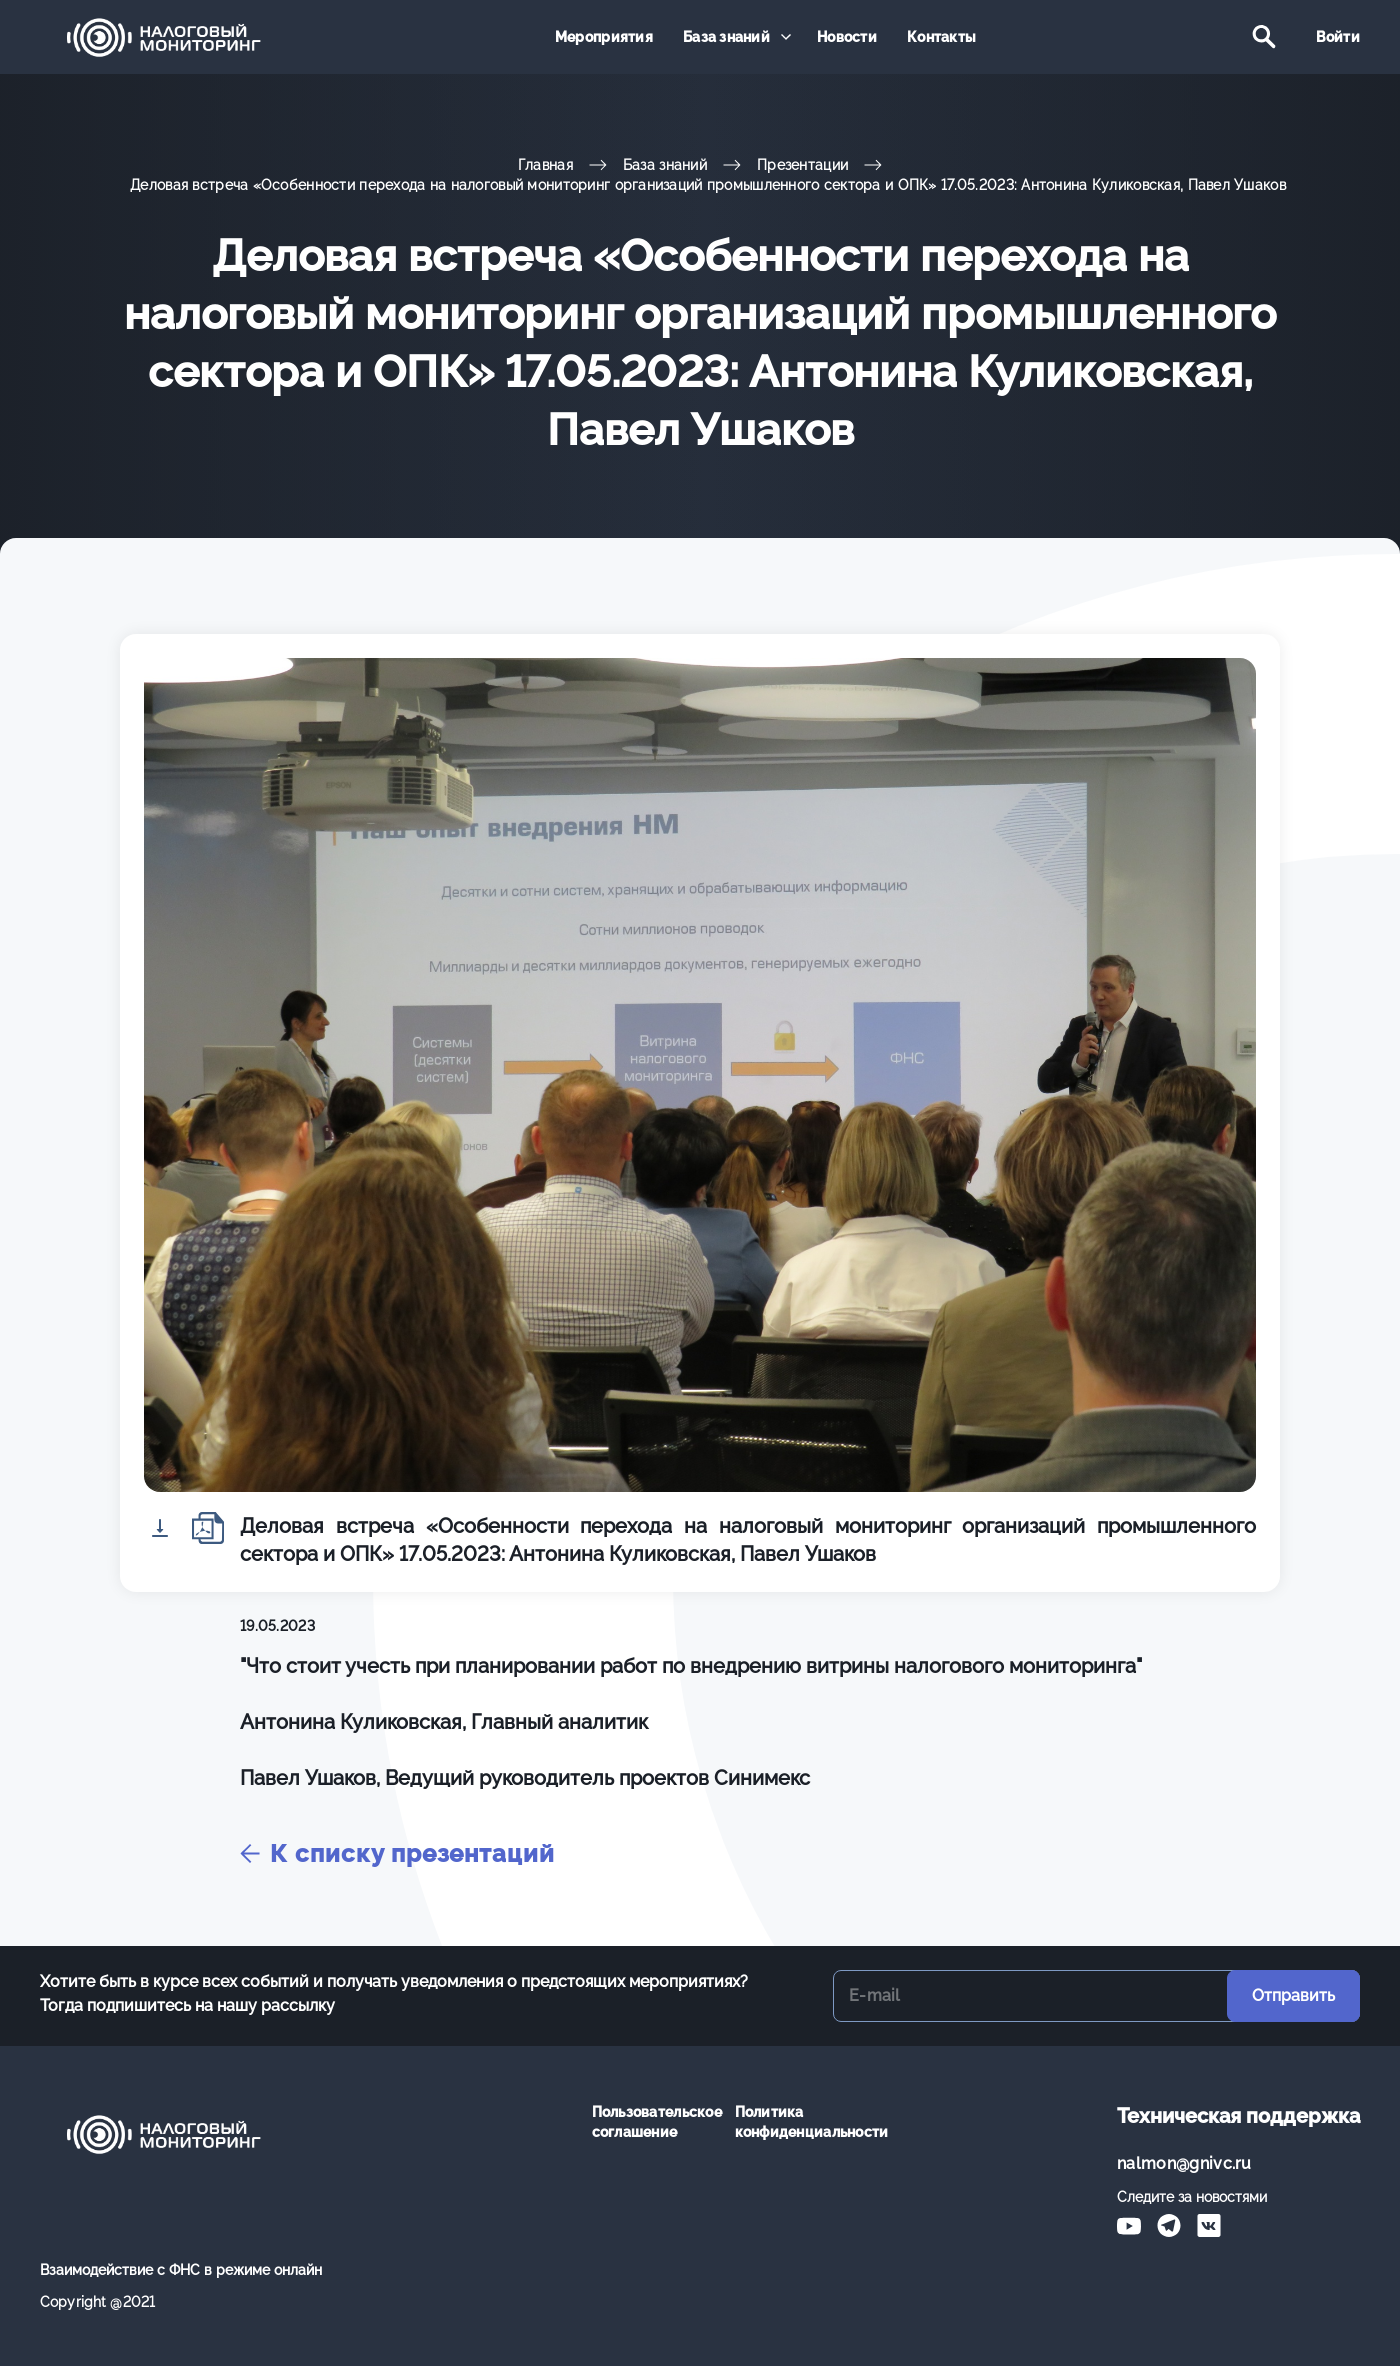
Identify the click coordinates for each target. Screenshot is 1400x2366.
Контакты (941, 37)
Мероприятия (604, 37)
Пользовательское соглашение (648, 2122)
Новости (847, 37)
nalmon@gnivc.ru (1184, 2163)
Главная (545, 165)
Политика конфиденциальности (791, 2122)
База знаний (726, 37)
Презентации (802, 165)
